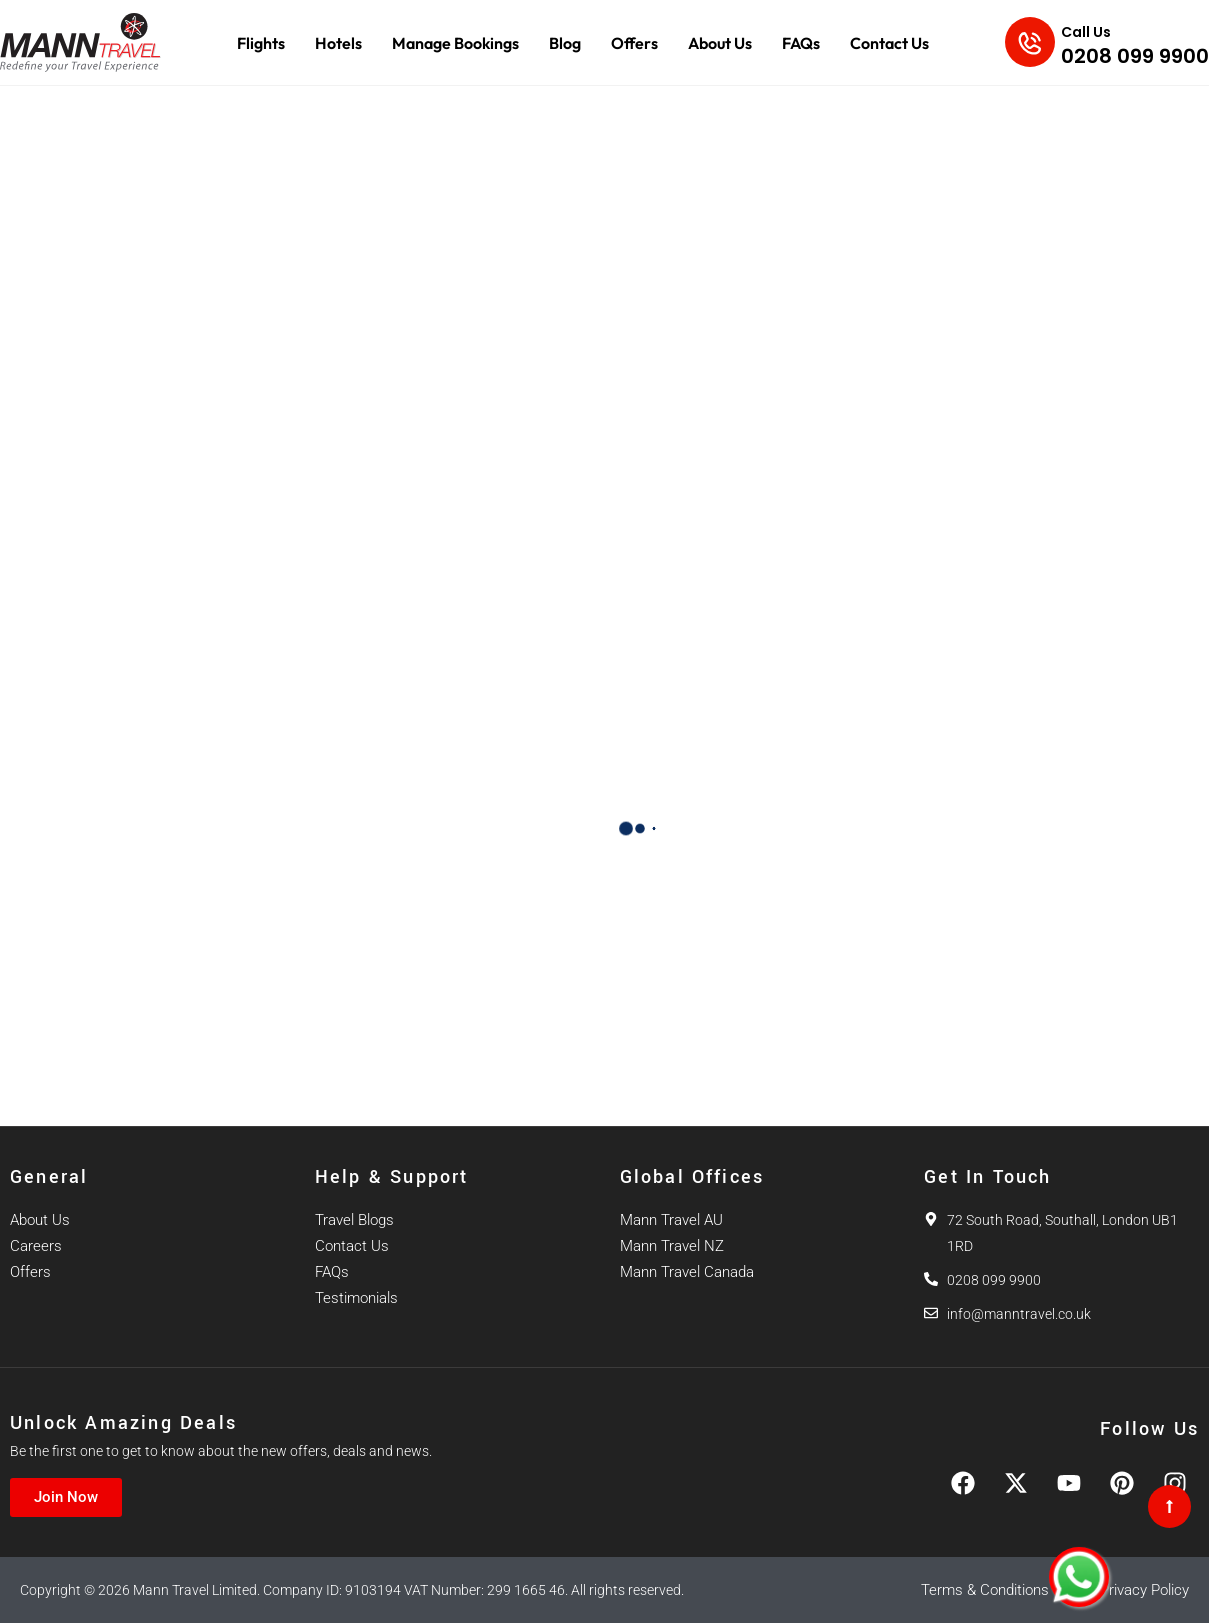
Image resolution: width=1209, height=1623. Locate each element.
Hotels (338, 43)
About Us (720, 43)
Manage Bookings (455, 43)
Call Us (1086, 32)
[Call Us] (1030, 42)
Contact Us (889, 43)
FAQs (801, 43)
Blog (565, 43)
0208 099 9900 (1135, 56)
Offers (634, 43)
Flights (261, 43)
